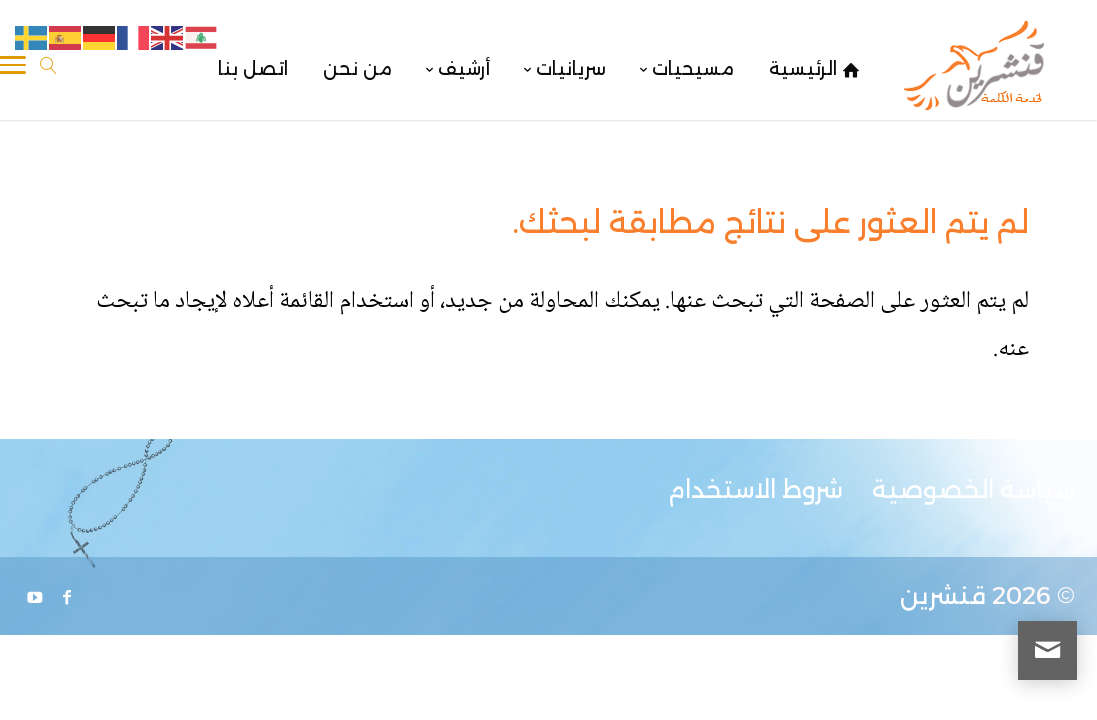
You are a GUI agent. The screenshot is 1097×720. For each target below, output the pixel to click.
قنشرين (943, 595)
